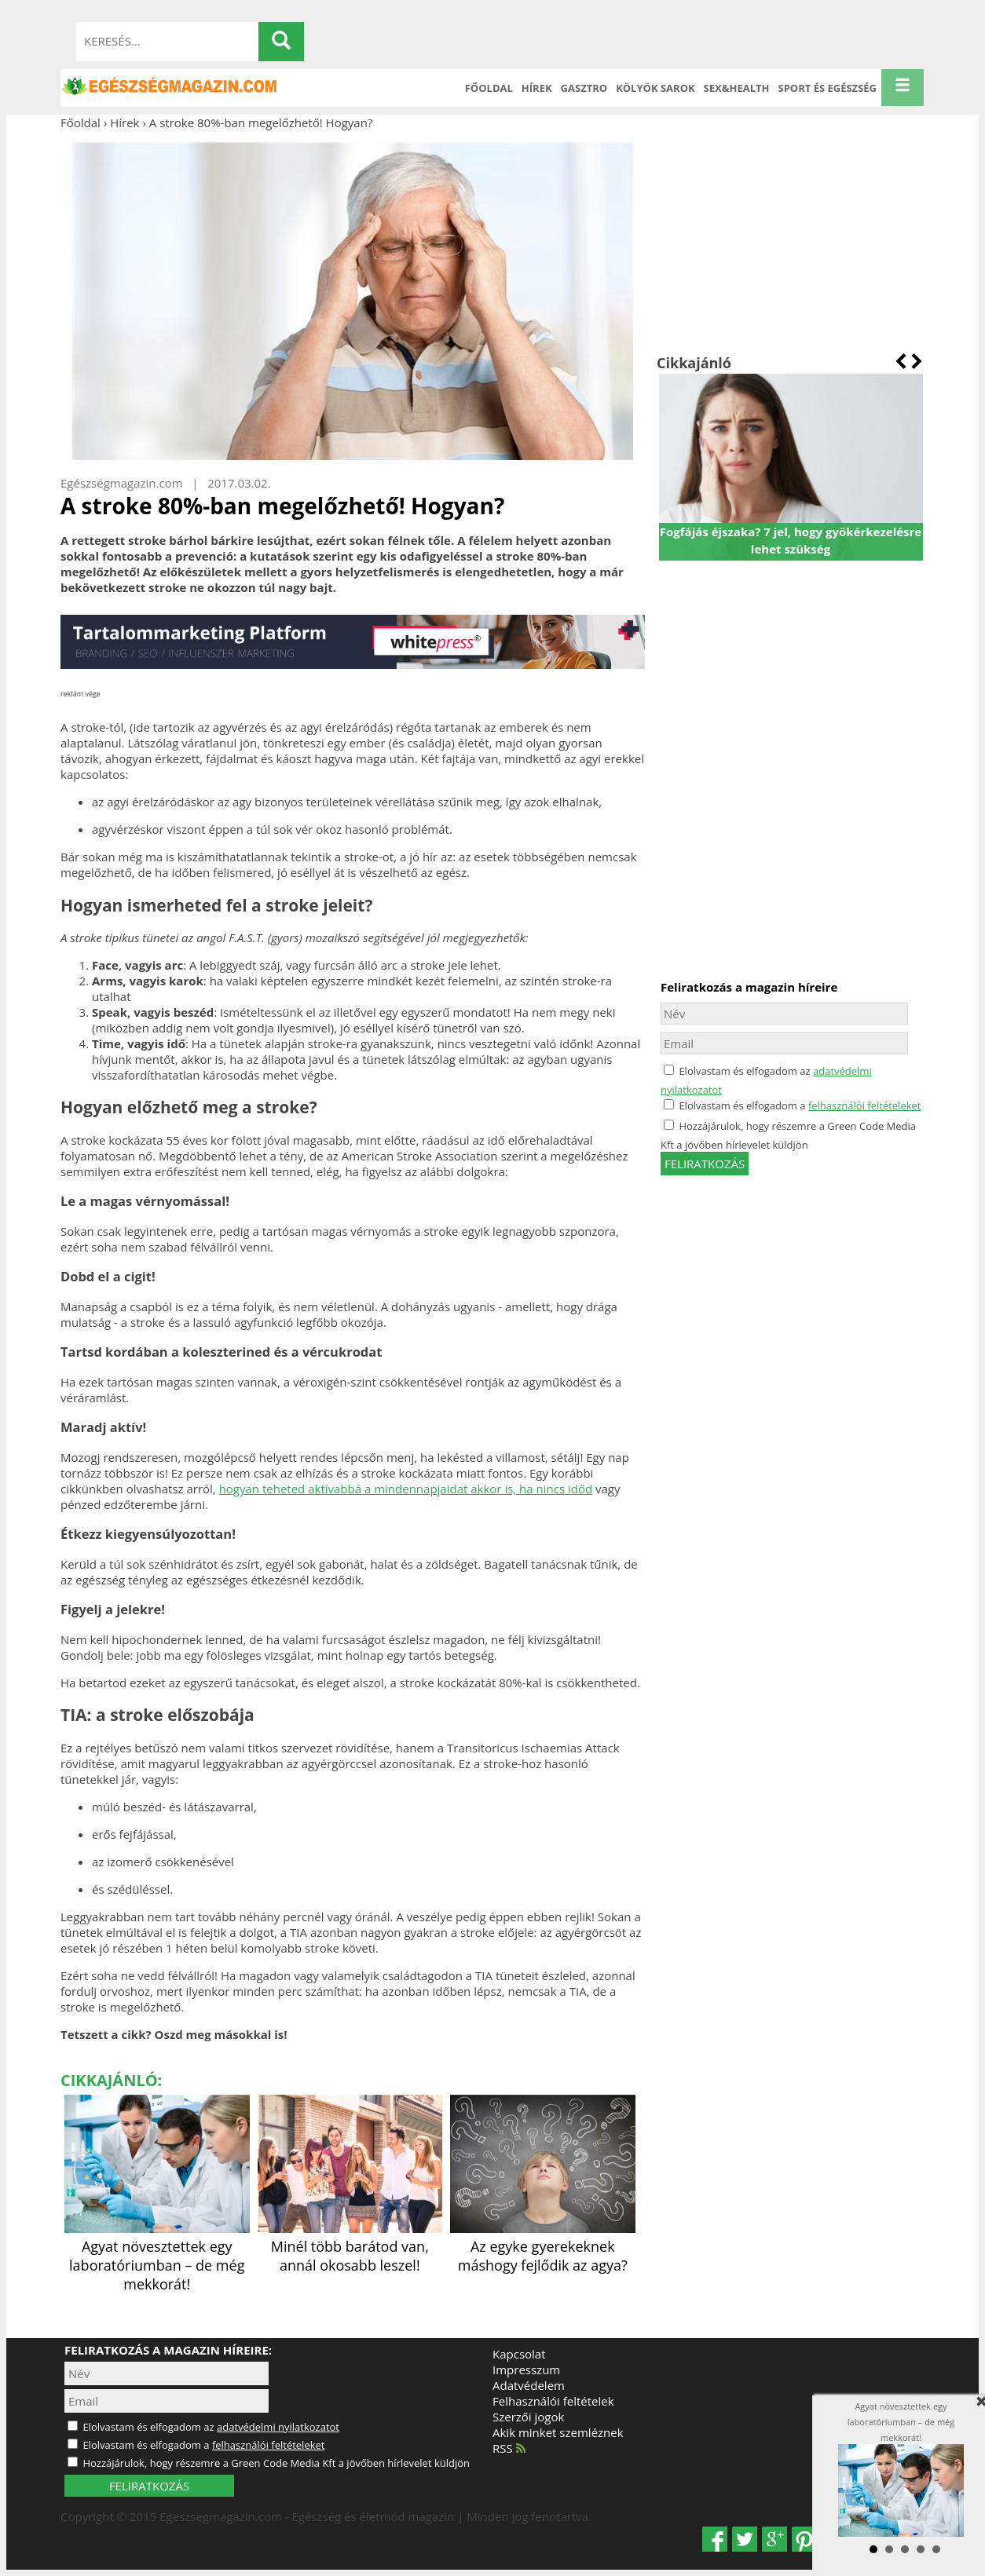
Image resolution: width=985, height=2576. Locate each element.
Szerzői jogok (528, 2416)
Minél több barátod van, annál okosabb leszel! (350, 2246)
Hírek (537, 88)
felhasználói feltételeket (864, 1105)
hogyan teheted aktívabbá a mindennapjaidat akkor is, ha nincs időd (405, 1488)
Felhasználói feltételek (553, 2401)
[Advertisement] (791, 242)
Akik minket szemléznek (558, 2432)
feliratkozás (705, 1163)
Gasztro (584, 88)
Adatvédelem (528, 2385)
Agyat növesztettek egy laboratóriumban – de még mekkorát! (157, 2255)
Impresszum (526, 2369)
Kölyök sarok (655, 88)
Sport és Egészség (827, 88)
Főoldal (489, 88)
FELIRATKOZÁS (149, 2486)
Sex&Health (737, 88)
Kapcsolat (519, 2354)
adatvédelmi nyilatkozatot (278, 2427)
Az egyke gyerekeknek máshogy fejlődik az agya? (542, 2246)
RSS (508, 2448)
